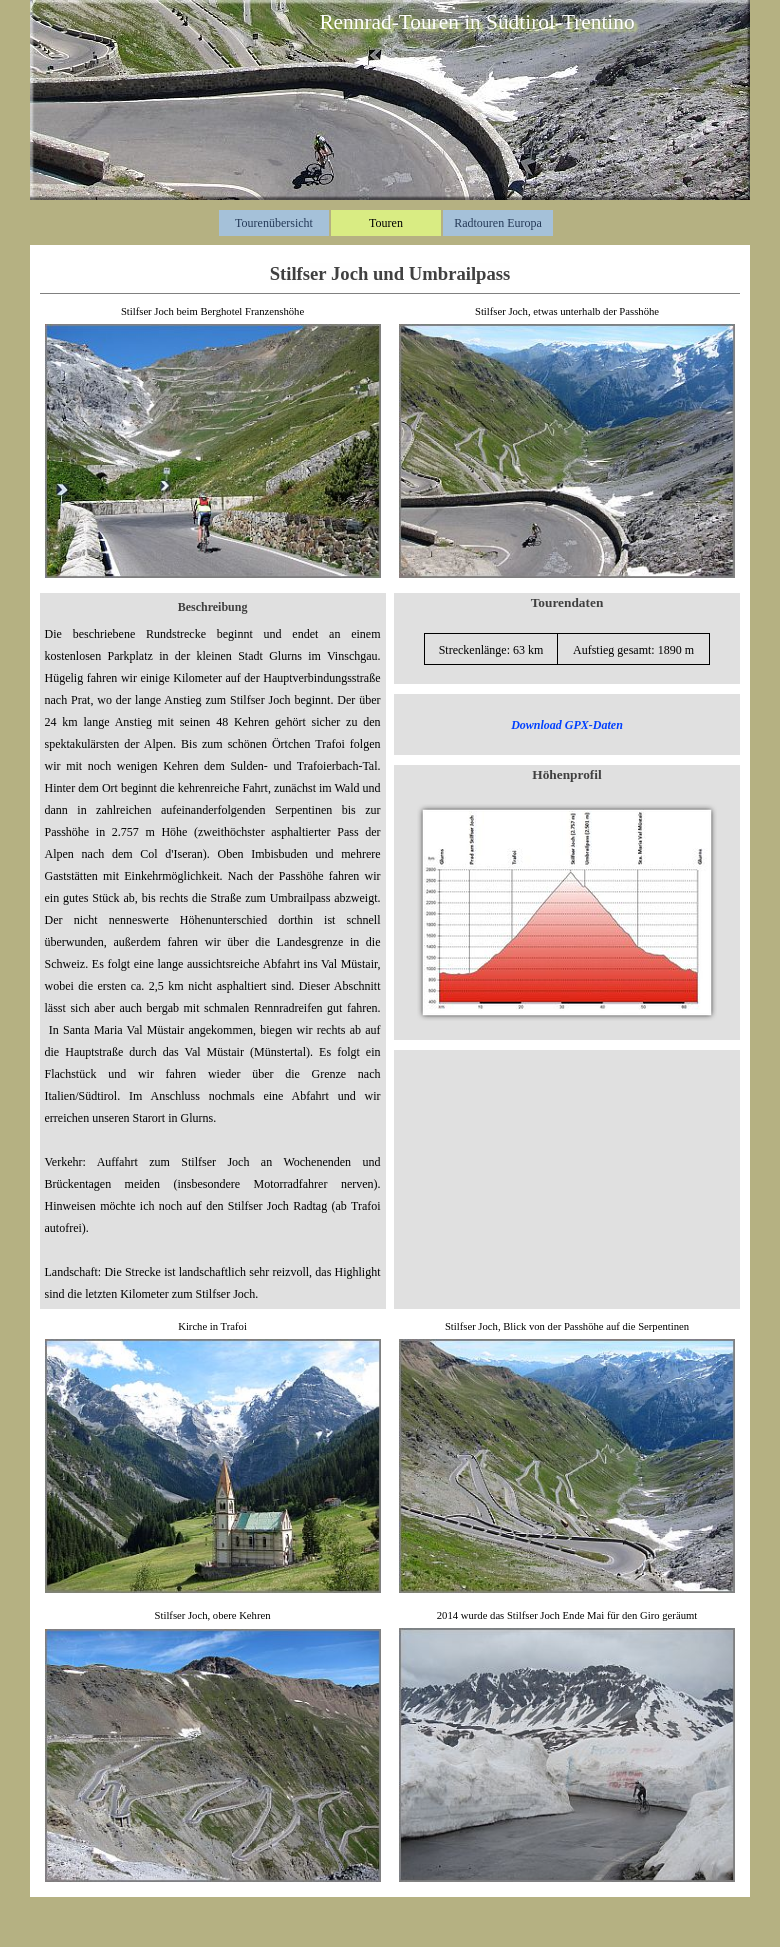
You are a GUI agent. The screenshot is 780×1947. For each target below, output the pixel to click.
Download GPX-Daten (567, 725)
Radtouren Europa (498, 223)
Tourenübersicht (274, 223)
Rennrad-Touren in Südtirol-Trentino (476, 22)
